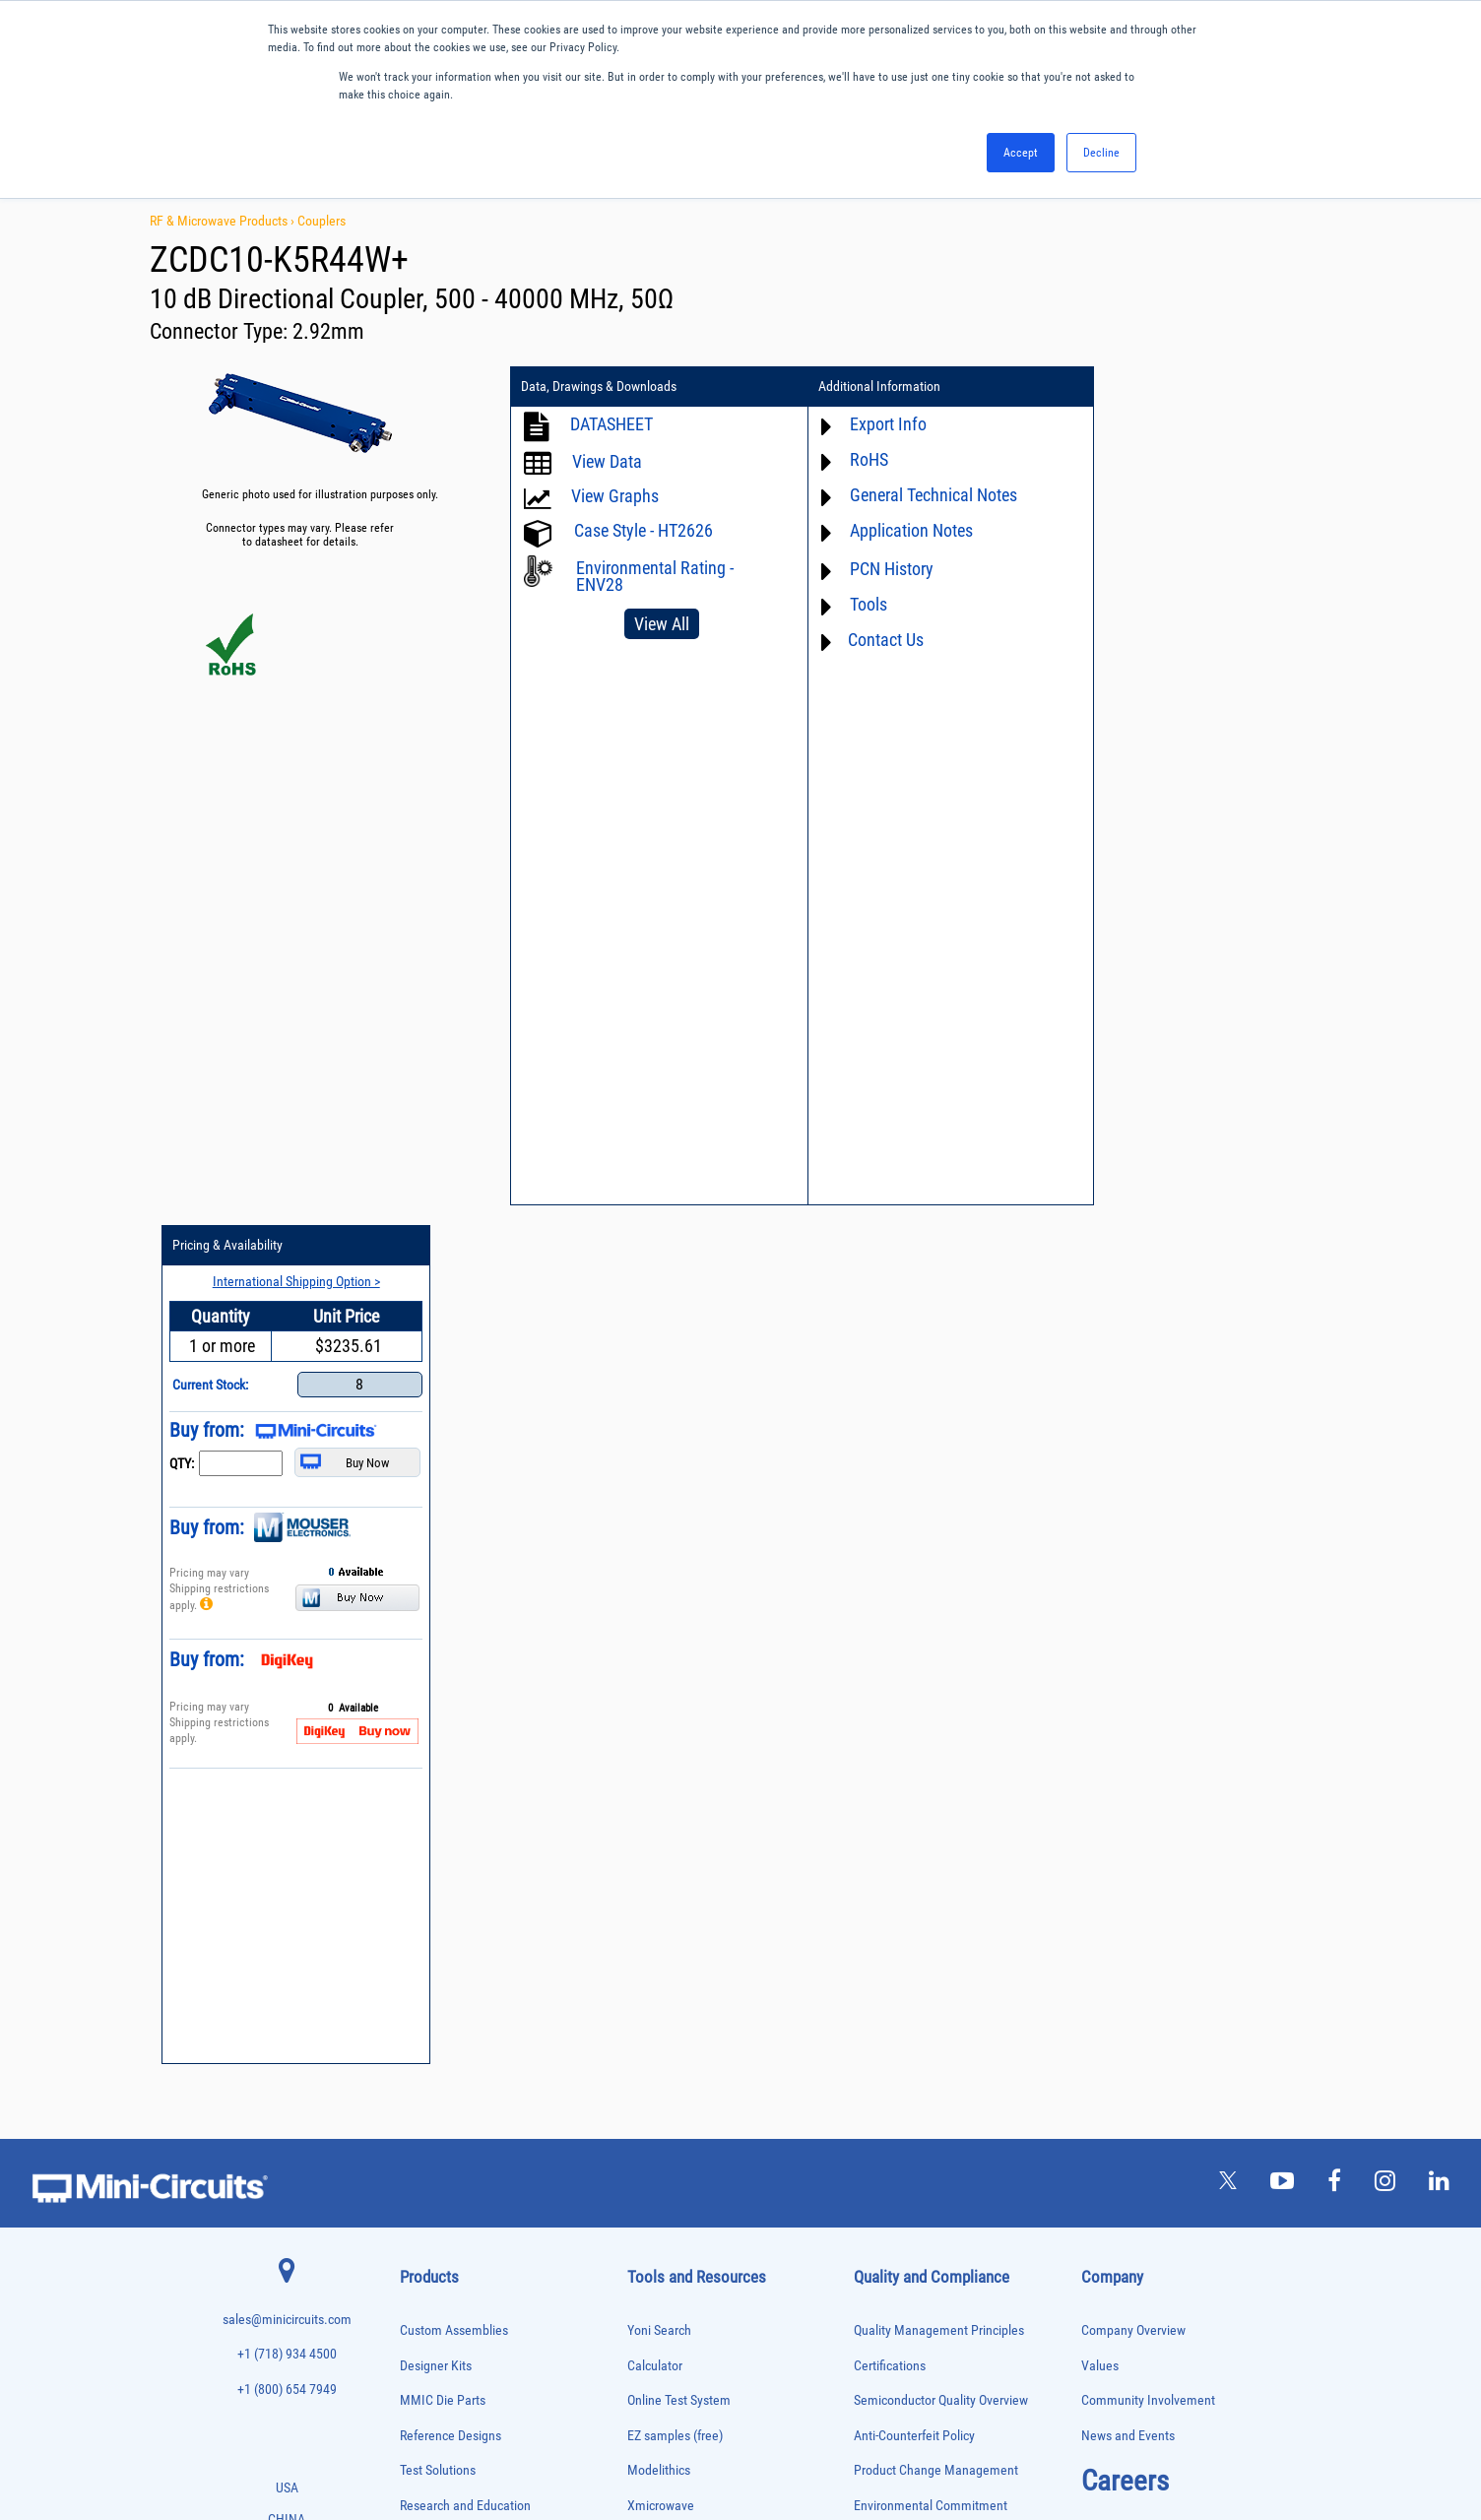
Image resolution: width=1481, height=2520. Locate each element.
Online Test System (679, 1541)
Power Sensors (432, 2174)
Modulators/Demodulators (455, 2050)
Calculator (654, 1506)
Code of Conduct (899, 1717)
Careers (1125, 1622)
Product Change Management (936, 1611)
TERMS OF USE (642, 2438)
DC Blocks (422, 1865)
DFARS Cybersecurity (910, 1821)
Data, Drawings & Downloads (598, 387)
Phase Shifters (430, 2112)
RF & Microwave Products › (223, 220)
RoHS (859, 459)
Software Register (675, 1961)
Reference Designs (450, 1577)
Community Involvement (1148, 1541)
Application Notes (901, 530)
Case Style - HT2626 (643, 530)
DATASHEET (611, 424)
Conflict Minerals (899, 1786)
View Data (607, 461)
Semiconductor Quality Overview (941, 1541)
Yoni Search (659, 1471)
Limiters (417, 2009)
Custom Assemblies (454, 1471)
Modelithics (658, 1611)
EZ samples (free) (675, 1577)
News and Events (1128, 1577)
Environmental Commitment (930, 1647)
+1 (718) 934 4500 (287, 1495)
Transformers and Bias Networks (469, 2379)
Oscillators (423, 2071)
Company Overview (1133, 1471)
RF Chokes (422, 2256)
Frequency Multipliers (445, 1969)
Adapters (418, 1701)
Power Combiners (437, 2133)
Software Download (680, 1926)
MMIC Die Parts (442, 1541)
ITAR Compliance (900, 1751)
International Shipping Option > (1216, 422)
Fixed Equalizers (435, 1927)
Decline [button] (1101, 153)
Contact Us (876, 639)
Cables (414, 1804)
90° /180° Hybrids (437, 2235)
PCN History (882, 568)
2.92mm (328, 331)
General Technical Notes (923, 495)
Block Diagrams (669, 1717)
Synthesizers (427, 2298)
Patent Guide (662, 1821)
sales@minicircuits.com (287, 1461)
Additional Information (869, 387)
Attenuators (424, 1742)
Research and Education (465, 1647)
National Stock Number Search (710, 1856)
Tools (858, 604)
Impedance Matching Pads (455, 1989)
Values (1100, 1506)
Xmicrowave (660, 1647)
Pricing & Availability (1153, 387)
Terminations (427, 2318)
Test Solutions (438, 1611)
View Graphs (615, 495)
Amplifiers (421, 1721)
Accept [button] (1020, 153)
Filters (413, 1907)
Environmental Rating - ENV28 (655, 576)
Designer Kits (436, 1506)
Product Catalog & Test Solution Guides (733, 1751)
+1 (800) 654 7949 (287, 1530)
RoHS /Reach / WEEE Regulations (944, 1681)
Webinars (652, 1786)
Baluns (414, 1763)
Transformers (428, 2360)
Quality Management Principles (939, 1471)
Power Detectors (435, 2154)
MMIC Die (420, 2030)
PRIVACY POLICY (730, 2438)
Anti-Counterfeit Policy (914, 1577)
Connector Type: (221, 331)
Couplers (321, 220)
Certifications (890, 1506)
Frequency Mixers (437, 1948)
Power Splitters (432, 2194)
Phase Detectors (434, 2092)
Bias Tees (420, 1783)
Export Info (878, 424)
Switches (419, 2277)
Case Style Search (676, 1891)
